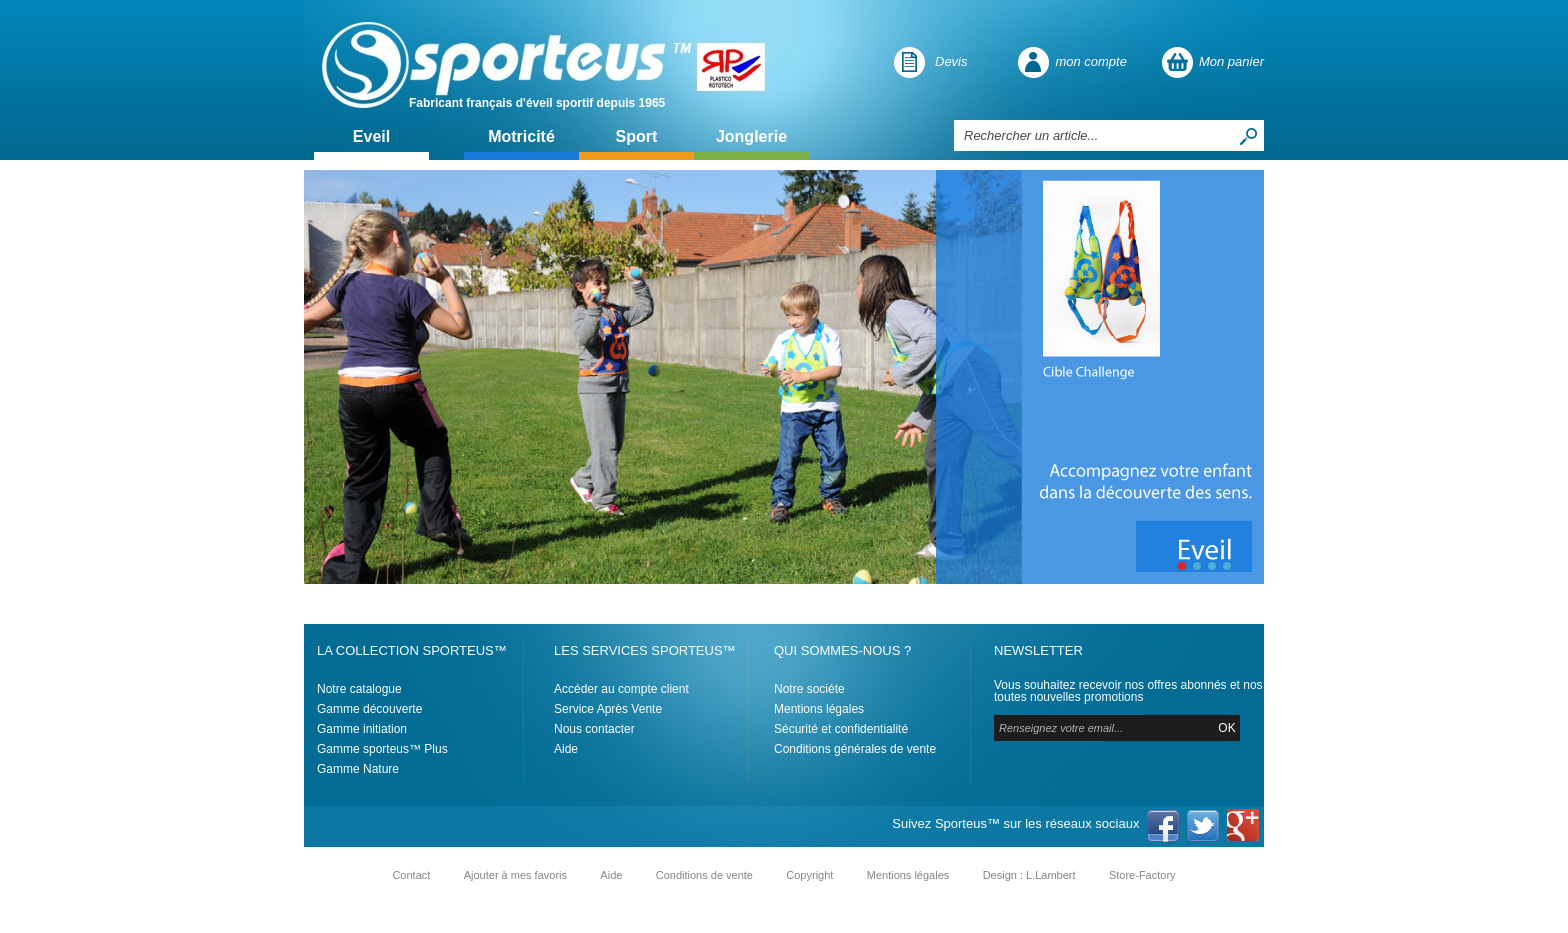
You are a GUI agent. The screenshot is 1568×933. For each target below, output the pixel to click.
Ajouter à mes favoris (515, 875)
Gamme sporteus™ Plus (382, 749)
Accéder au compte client (621, 689)
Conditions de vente (704, 875)
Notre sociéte (809, 689)
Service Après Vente (608, 709)
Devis (951, 61)
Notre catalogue (359, 689)
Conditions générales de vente (855, 749)
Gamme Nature (358, 769)
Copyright (809, 875)
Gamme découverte (369, 709)
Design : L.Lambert (1029, 875)
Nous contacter (594, 729)
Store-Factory (1142, 875)
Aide (566, 749)
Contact (411, 875)
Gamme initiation (362, 729)
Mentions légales (819, 709)
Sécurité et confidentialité (841, 729)
